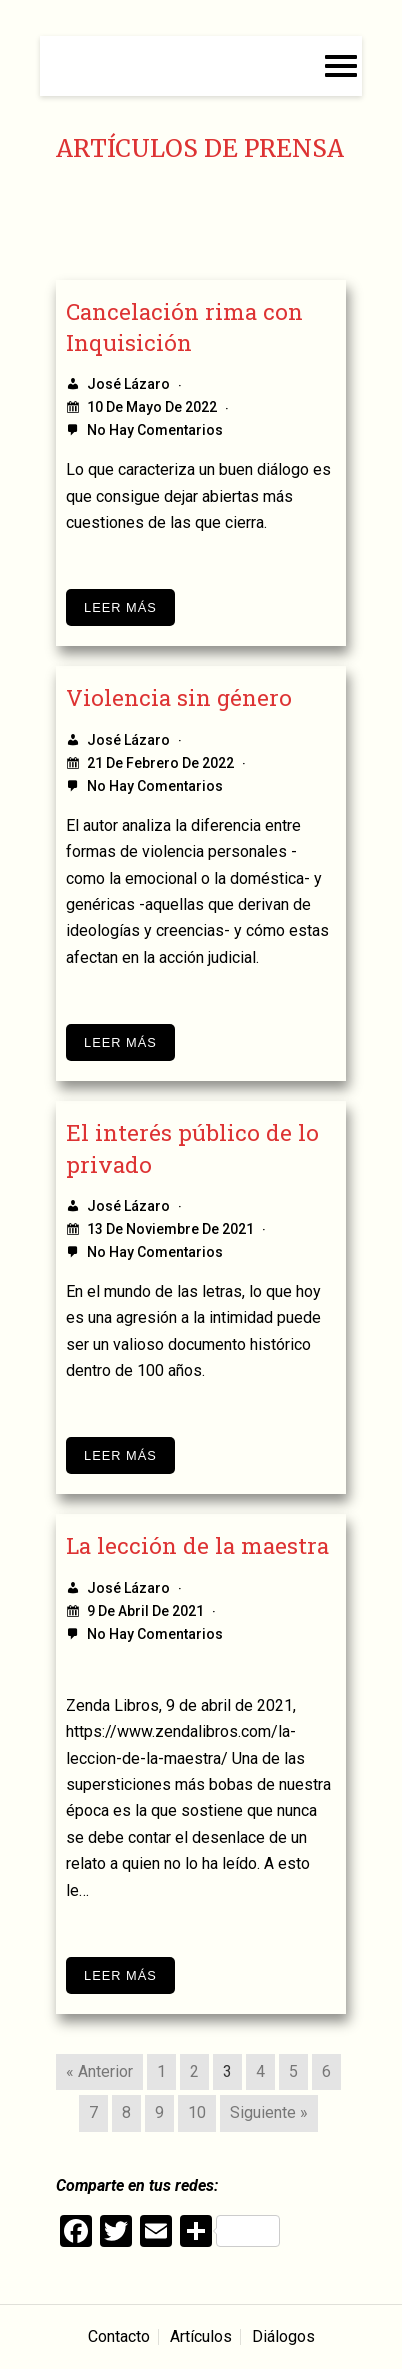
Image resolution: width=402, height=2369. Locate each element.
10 (197, 2112)
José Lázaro (128, 384)
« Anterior (99, 2071)
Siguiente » (269, 2112)
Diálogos (283, 2337)
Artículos (201, 2337)
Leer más (120, 607)
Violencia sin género (179, 697)
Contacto (119, 2337)
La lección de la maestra (197, 1545)
